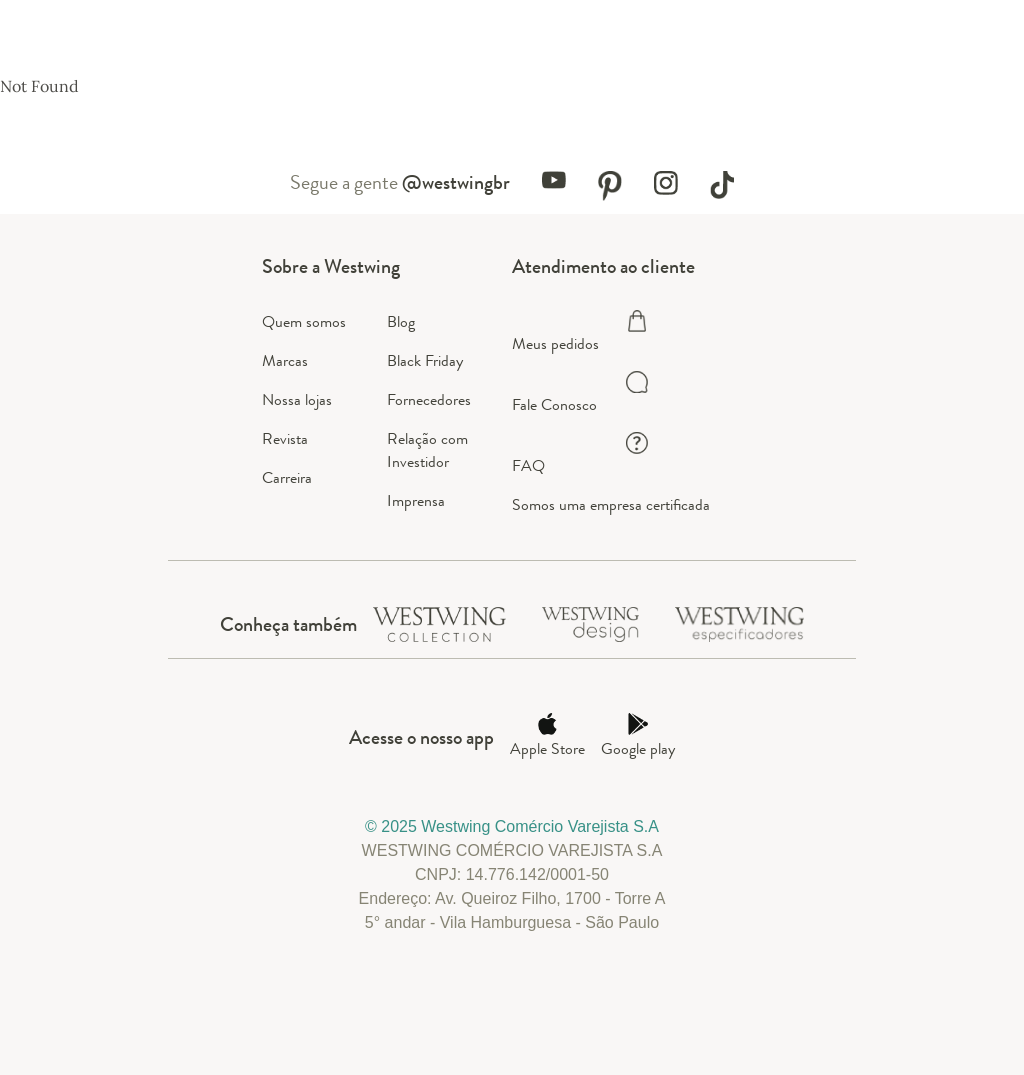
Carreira (287, 477)
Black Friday (425, 360)
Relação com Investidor (427, 450)
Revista (285, 438)
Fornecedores (429, 399)
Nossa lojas (297, 399)
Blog (401, 321)
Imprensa (416, 500)
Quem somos (304, 321)
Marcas (285, 360)
